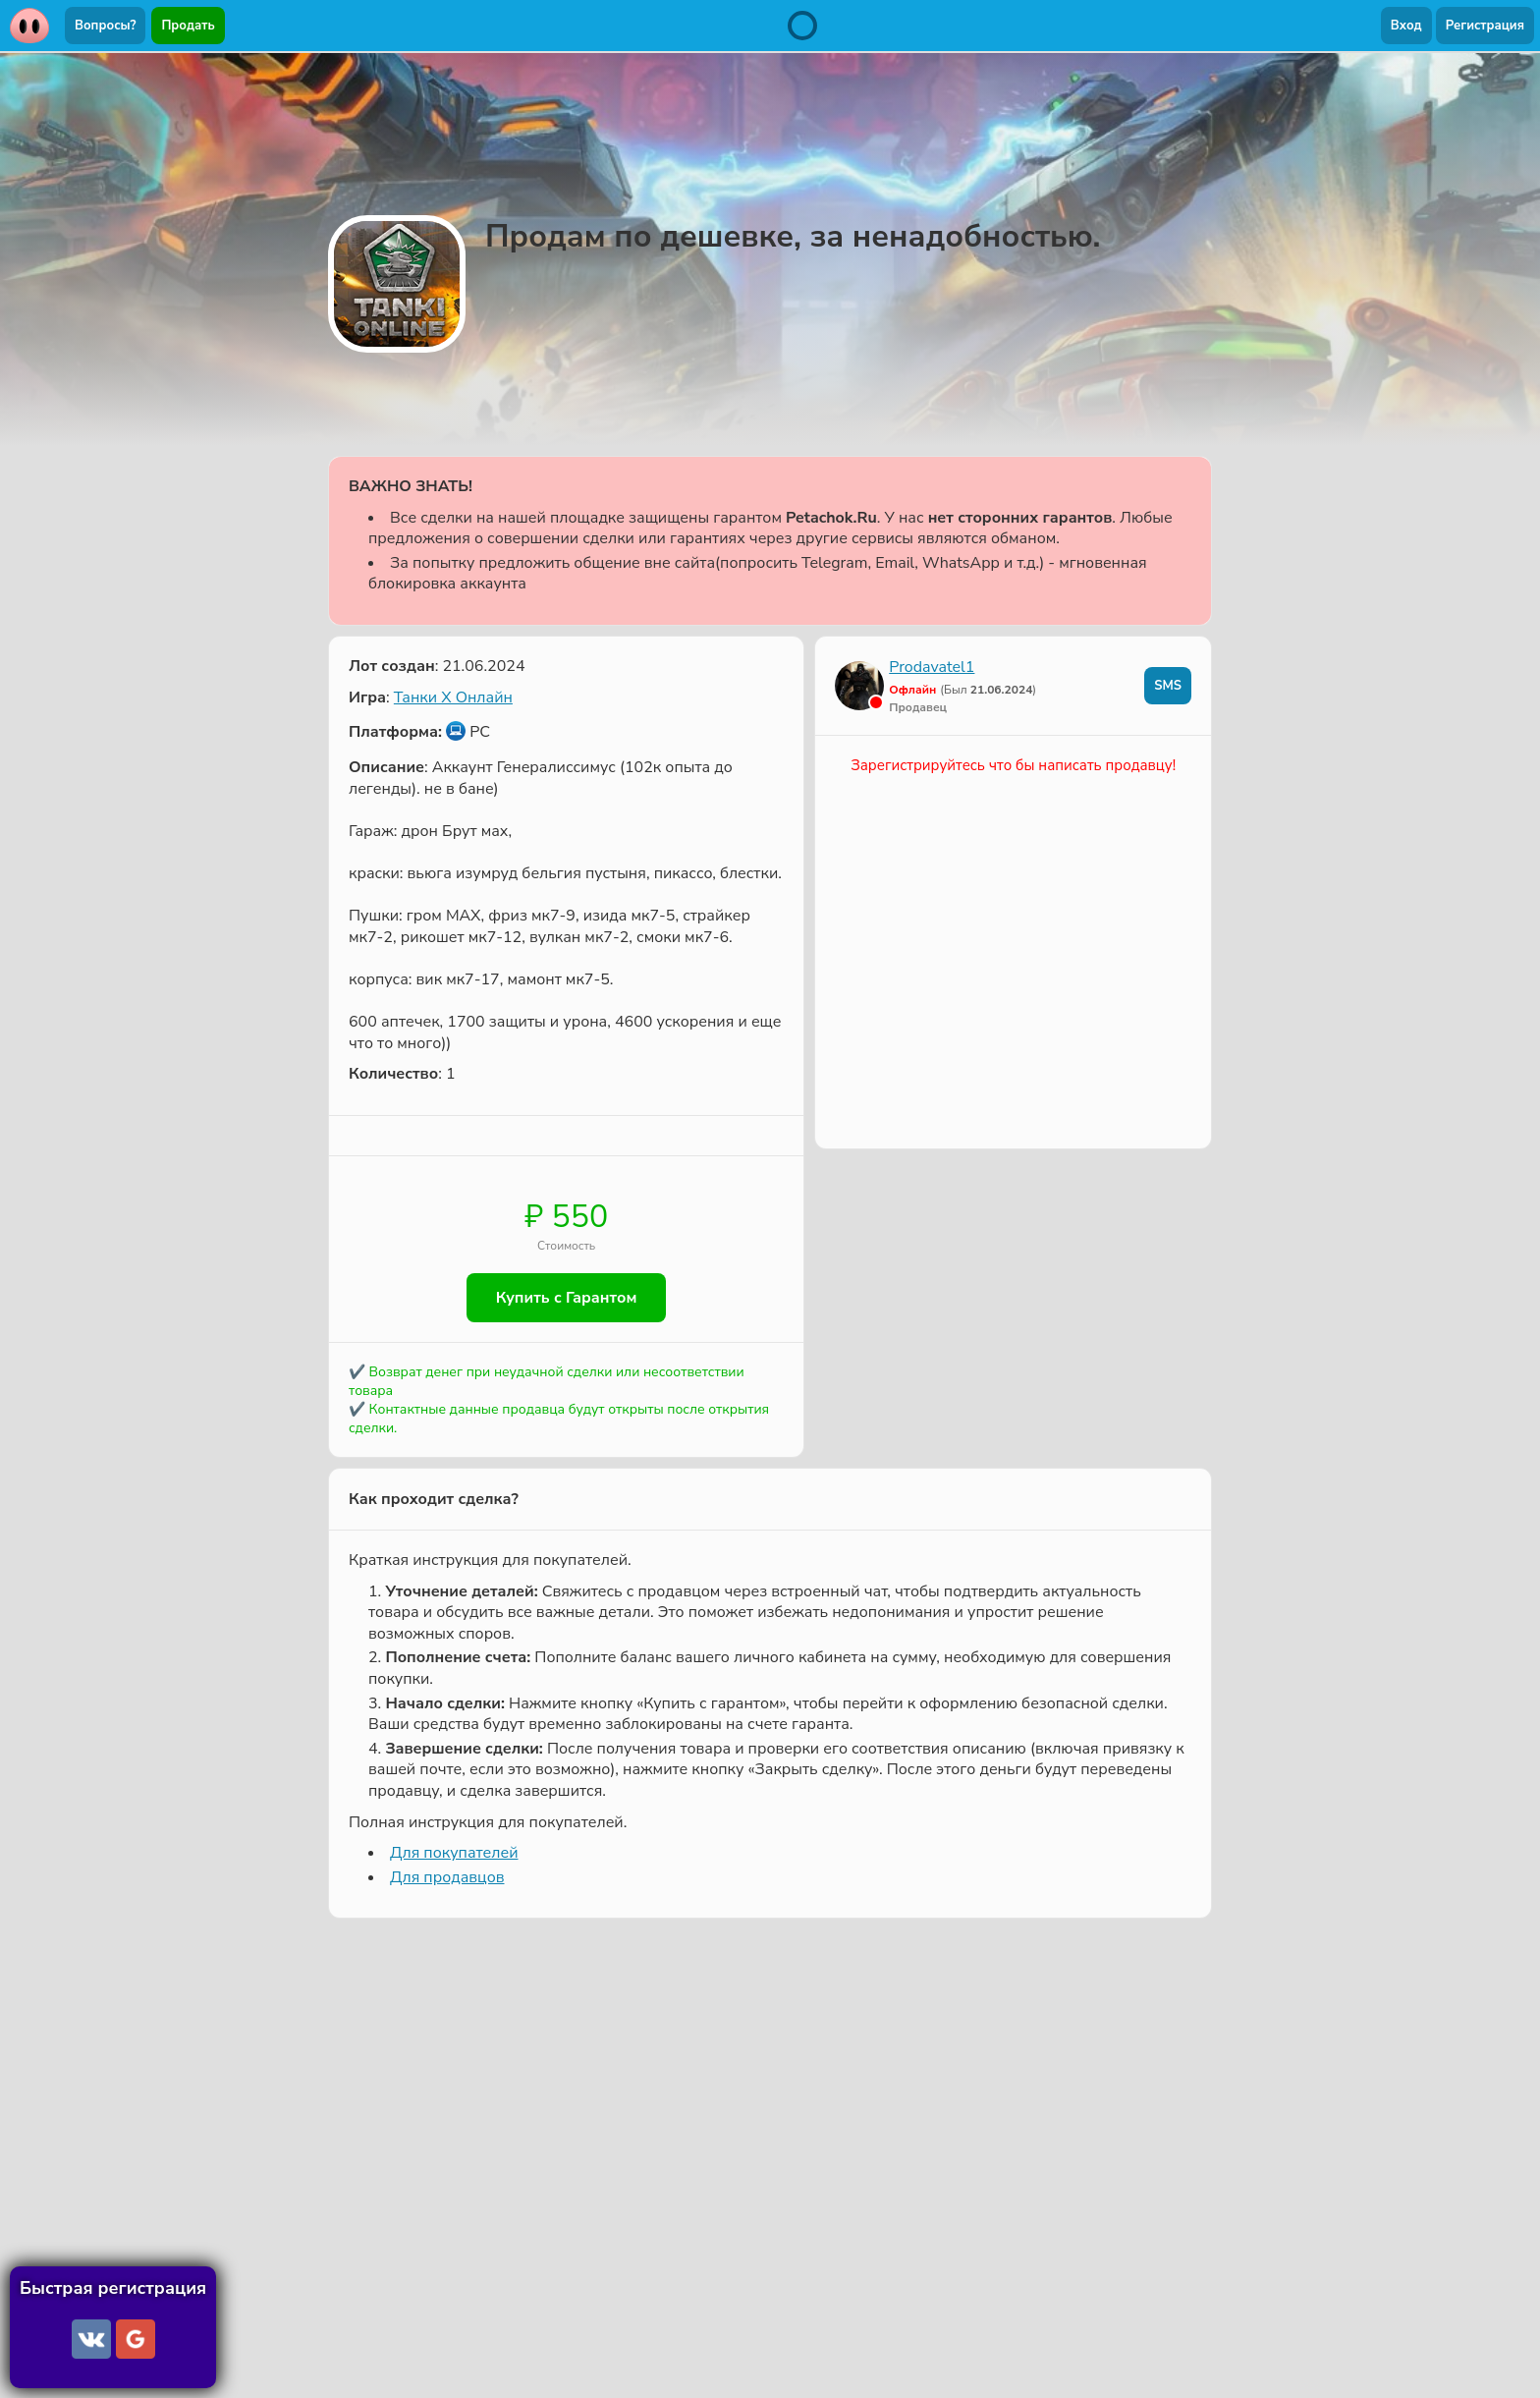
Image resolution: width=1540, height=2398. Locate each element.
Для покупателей (454, 1853)
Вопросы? (105, 25)
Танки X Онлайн (453, 697)
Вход (1406, 25)
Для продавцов (447, 1877)
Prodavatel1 (931, 667)
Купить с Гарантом (566, 1298)
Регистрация (1485, 25)
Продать (187, 25)
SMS (1168, 686)
